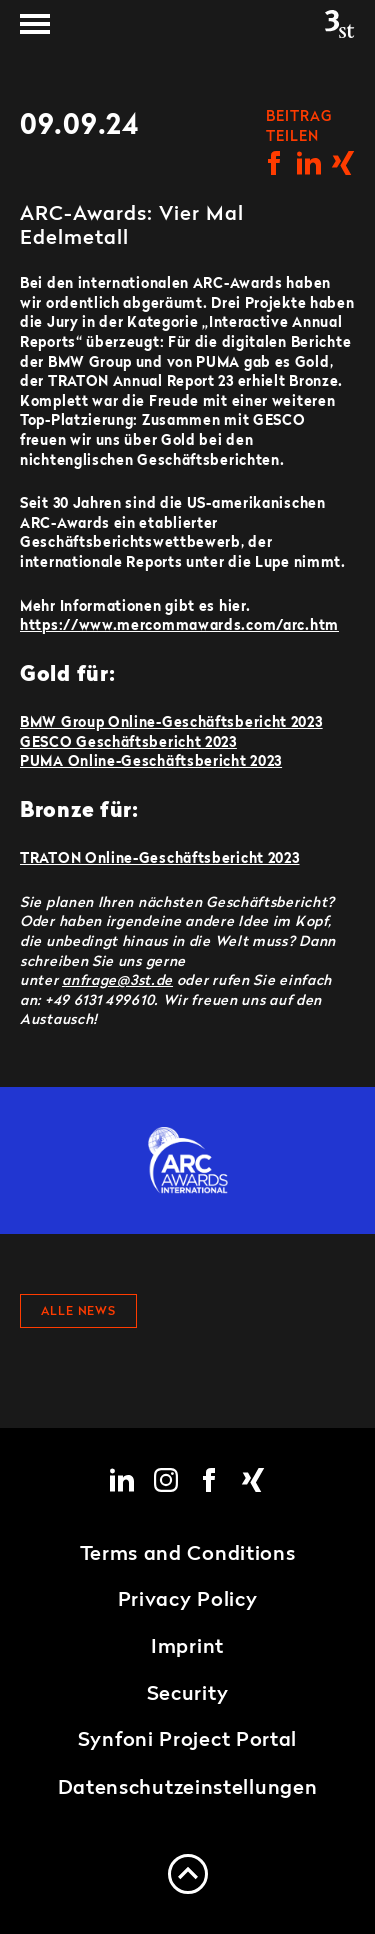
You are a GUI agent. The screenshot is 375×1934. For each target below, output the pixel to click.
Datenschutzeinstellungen (188, 1789)
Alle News (78, 1312)
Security (188, 1695)
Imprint (187, 1648)
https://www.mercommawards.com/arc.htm (179, 626)
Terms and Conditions (188, 1555)
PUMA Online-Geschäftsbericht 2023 (151, 762)
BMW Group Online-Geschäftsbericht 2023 (171, 723)
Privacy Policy (188, 1601)
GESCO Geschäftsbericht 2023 (128, 743)
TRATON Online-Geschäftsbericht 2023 (160, 859)
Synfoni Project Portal (187, 1741)
